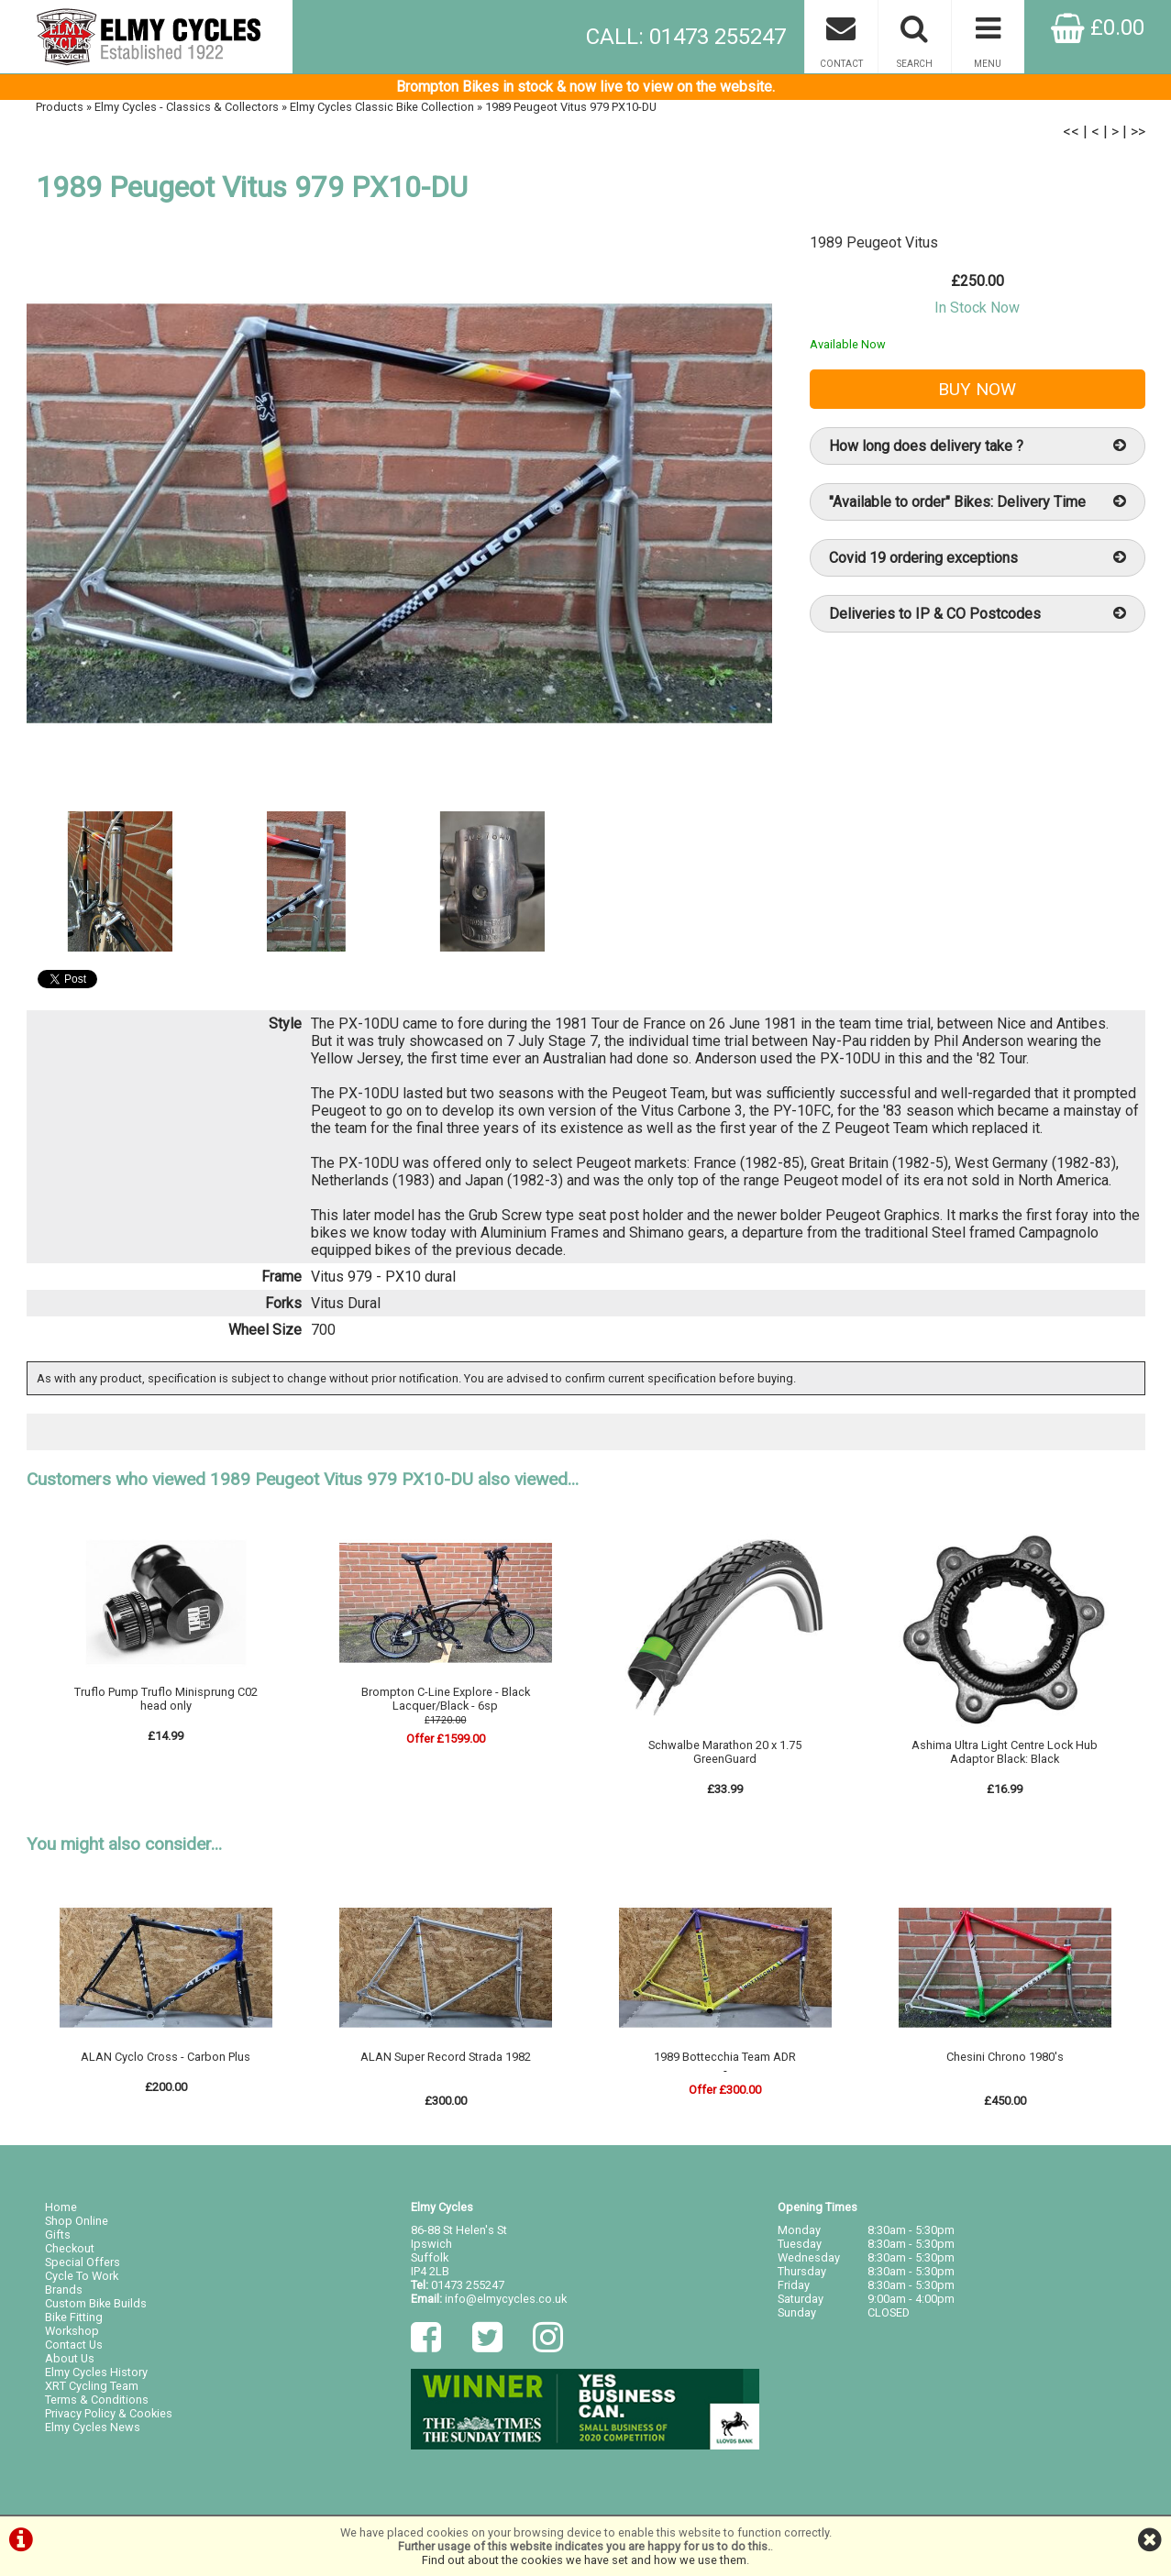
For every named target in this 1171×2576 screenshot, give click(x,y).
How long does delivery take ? (977, 446)
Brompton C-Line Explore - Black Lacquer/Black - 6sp (445, 1698)
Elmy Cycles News (92, 2427)
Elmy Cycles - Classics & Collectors (186, 107)
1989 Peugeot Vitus (874, 242)
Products (59, 107)
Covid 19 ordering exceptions (977, 558)
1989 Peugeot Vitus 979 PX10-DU (571, 107)
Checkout (69, 2248)
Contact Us (74, 2344)
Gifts (58, 2234)
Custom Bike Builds (96, 2303)
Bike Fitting (74, 2317)
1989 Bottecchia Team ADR (725, 2057)
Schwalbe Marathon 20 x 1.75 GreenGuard (724, 1752)
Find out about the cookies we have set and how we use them (584, 2560)
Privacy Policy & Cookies (108, 2413)
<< (1071, 131)
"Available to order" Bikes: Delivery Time (977, 502)
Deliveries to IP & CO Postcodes (977, 613)
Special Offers (82, 2262)
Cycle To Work (81, 2276)
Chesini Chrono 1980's (1005, 2057)
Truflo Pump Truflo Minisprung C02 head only (166, 1698)
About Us (69, 2358)
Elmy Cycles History (96, 2372)
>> (1138, 131)
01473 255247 (467, 2285)
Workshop (72, 2331)
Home (61, 2207)
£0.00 (1097, 27)
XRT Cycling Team (91, 2386)
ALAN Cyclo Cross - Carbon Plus (165, 2057)
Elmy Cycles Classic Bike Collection (382, 107)
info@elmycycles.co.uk (506, 2299)
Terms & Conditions (97, 2399)
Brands (64, 2289)
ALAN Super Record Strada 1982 (445, 2057)
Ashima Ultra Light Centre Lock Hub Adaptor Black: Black (1004, 1752)
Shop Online (76, 2221)
